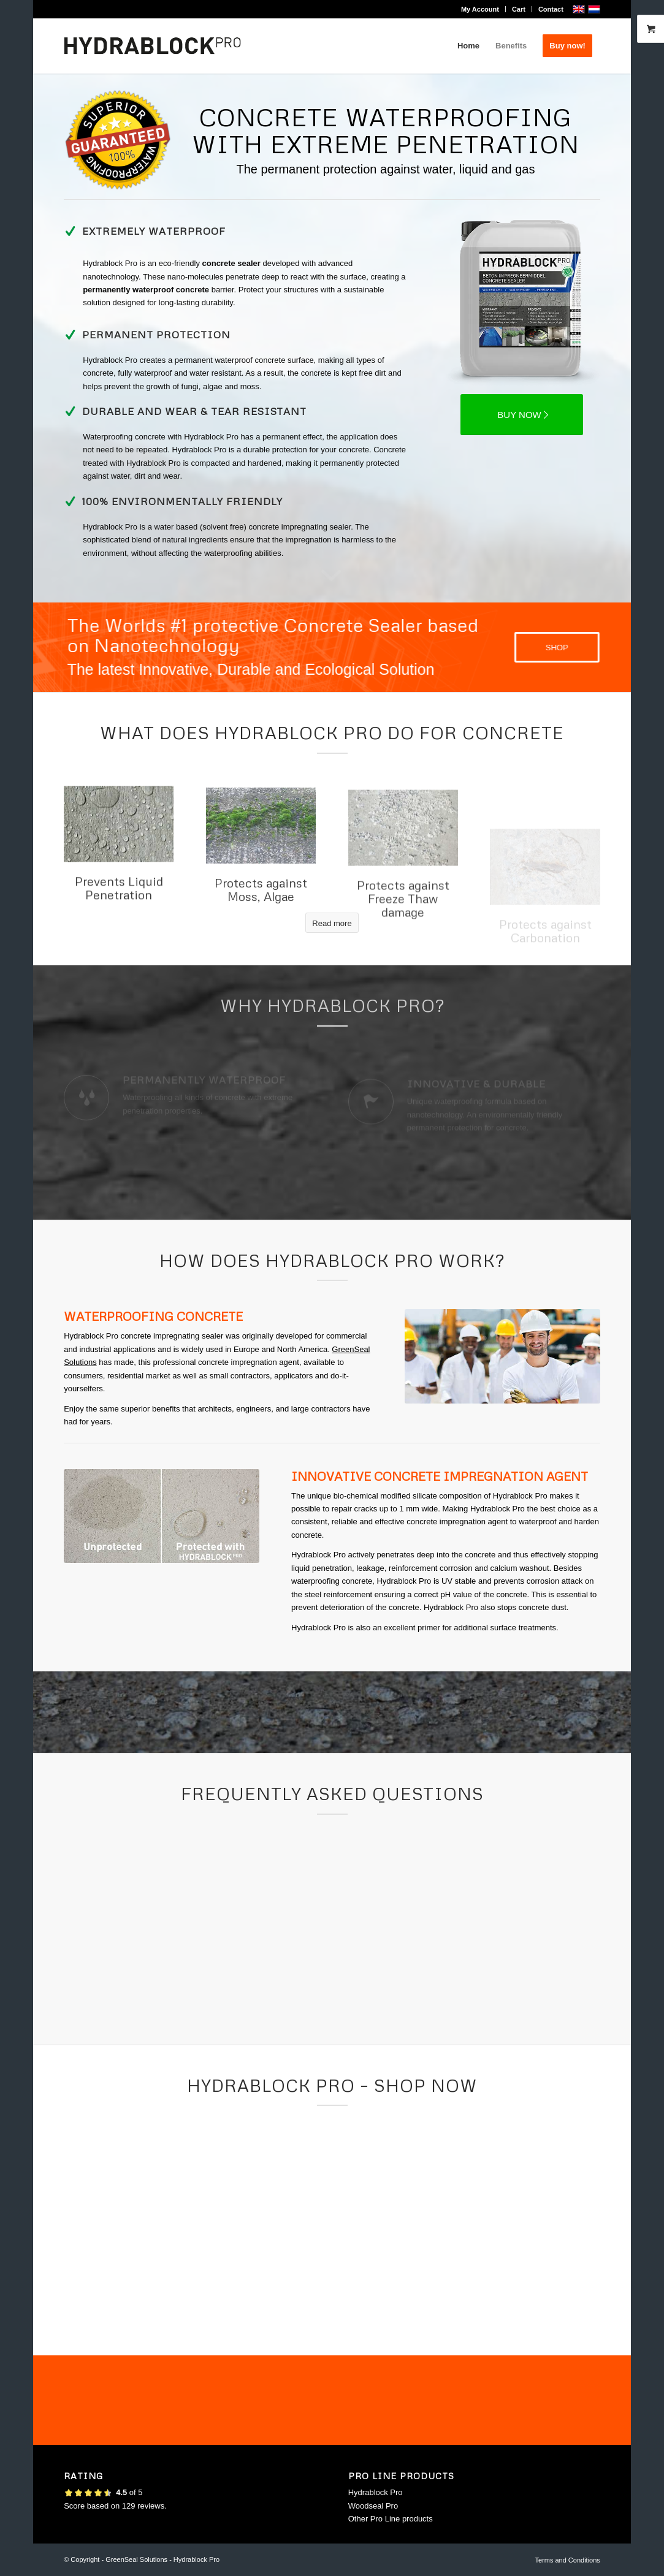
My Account (480, 9)
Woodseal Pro (373, 2505)
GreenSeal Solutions (136, 2559)
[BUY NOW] (521, 414)
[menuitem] (480, 9)
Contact (550, 9)
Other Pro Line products (390, 2518)
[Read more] (331, 923)
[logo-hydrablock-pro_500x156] (152, 46)
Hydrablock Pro (375, 2492)
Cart (518, 9)
